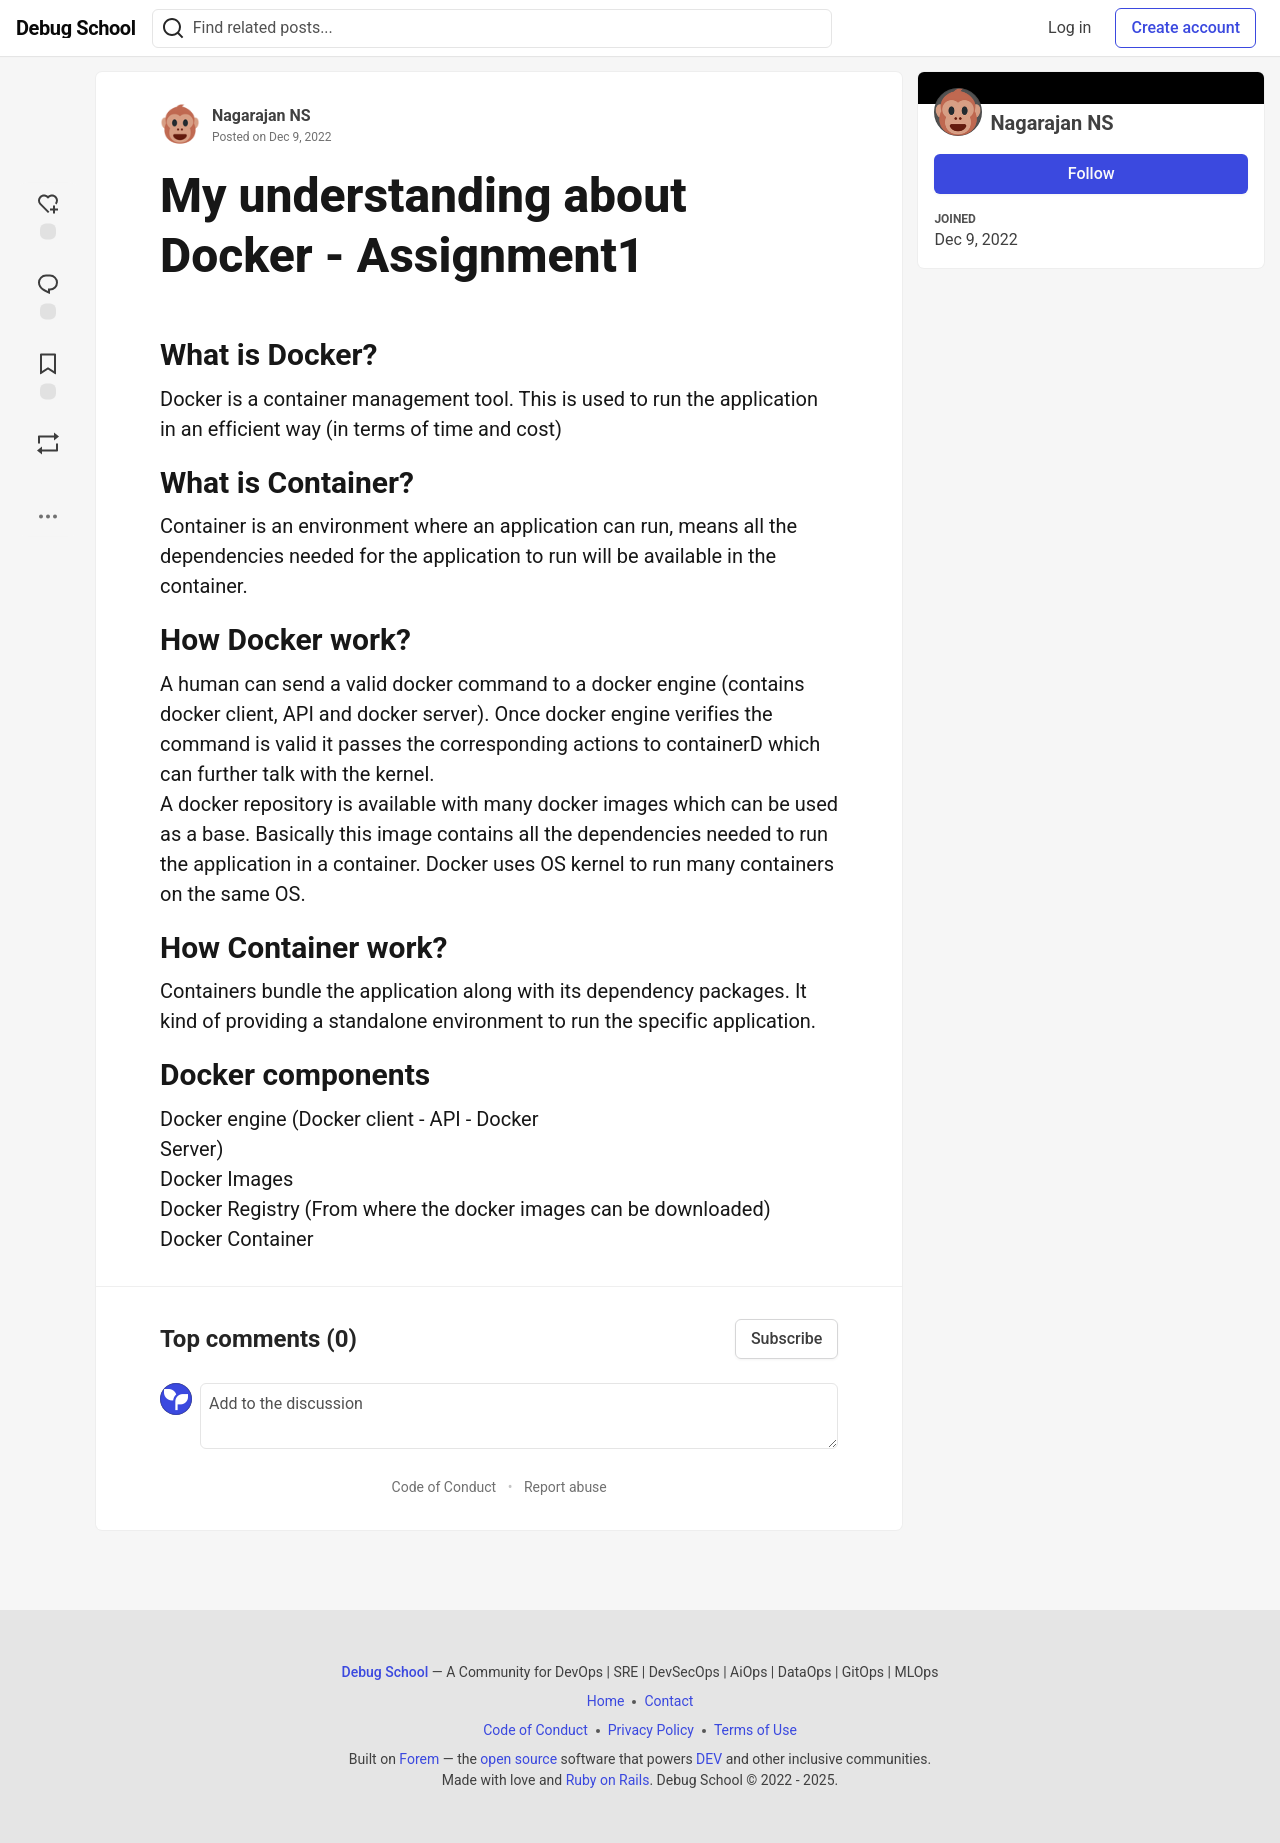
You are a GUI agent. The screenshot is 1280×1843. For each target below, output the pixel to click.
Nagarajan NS (261, 115)
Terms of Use (755, 1730)
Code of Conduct (444, 1487)
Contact (668, 1701)
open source (518, 1759)
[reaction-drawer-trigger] (48, 215)
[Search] (173, 28)
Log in (1069, 27)
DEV (709, 1759)
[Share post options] (48, 517)
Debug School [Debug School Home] (385, 1672)
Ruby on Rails (608, 1780)
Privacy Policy (651, 1730)
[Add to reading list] (48, 375)
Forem (419, 1759)
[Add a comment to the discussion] (519, 1416)
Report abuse (565, 1487)
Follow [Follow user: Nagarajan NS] (1091, 173)
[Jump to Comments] (48, 295)
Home (606, 1701)
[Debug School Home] (76, 28)
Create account (1185, 27)
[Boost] (48, 444)
